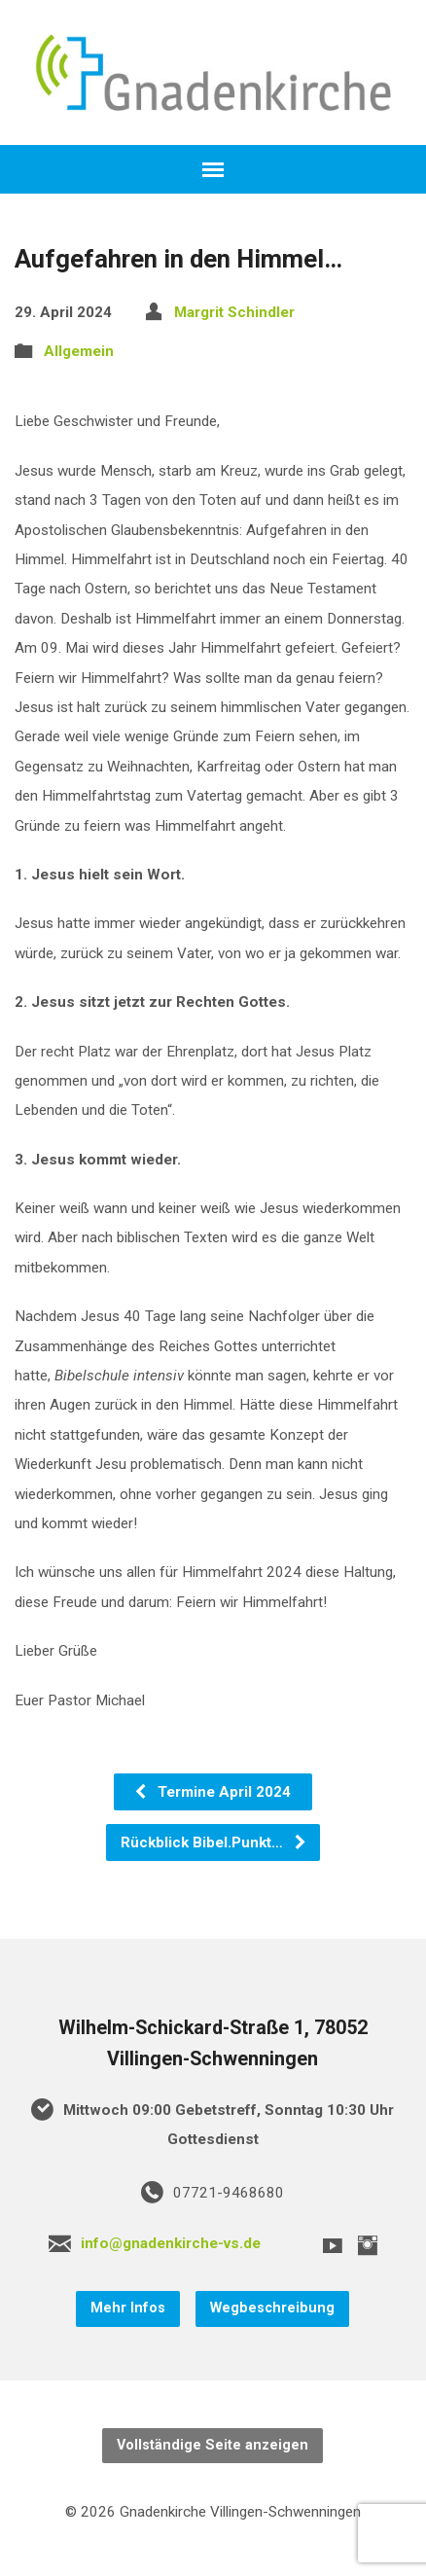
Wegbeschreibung (272, 2308)
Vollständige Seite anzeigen (212, 2445)
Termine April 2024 (212, 1792)
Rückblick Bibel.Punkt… (214, 1842)
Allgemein (79, 351)
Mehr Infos (127, 2308)
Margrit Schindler (234, 312)
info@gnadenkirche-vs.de (171, 2243)
